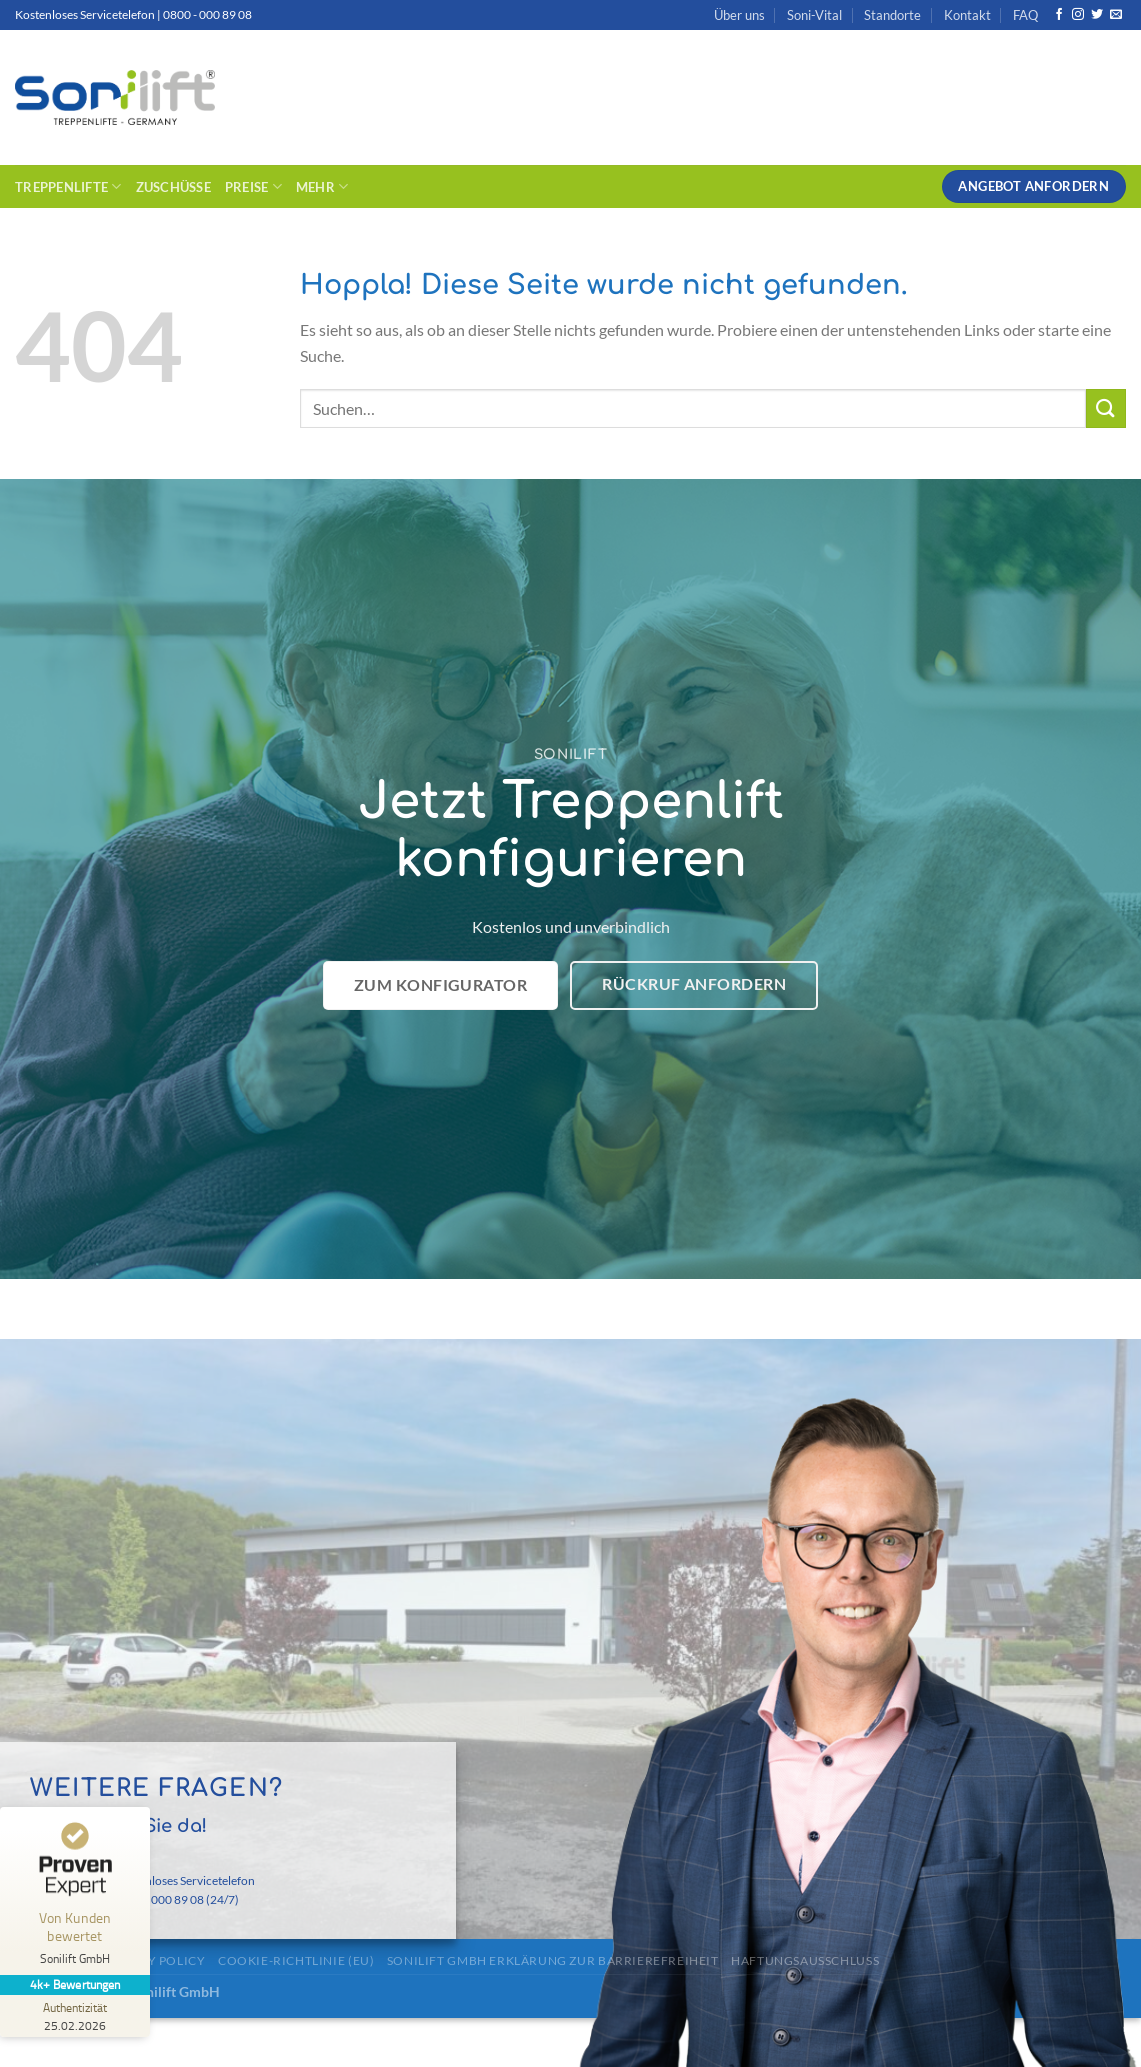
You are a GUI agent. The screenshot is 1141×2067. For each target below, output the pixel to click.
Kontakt (967, 15)
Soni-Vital (814, 15)
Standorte (892, 15)
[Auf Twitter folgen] (1097, 15)
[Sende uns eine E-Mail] (1116, 15)
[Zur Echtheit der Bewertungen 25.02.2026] (75, 2016)
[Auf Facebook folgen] (1059, 15)
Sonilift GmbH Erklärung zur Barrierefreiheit (553, 1960)
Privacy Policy (154, 1960)
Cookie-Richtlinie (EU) (296, 1960)
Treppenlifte (68, 186)
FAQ (1025, 15)
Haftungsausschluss (805, 1960)
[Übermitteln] (1106, 408)
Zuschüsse (173, 187)
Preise (253, 186)
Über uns (739, 15)
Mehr (322, 186)
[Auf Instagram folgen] (1078, 15)
